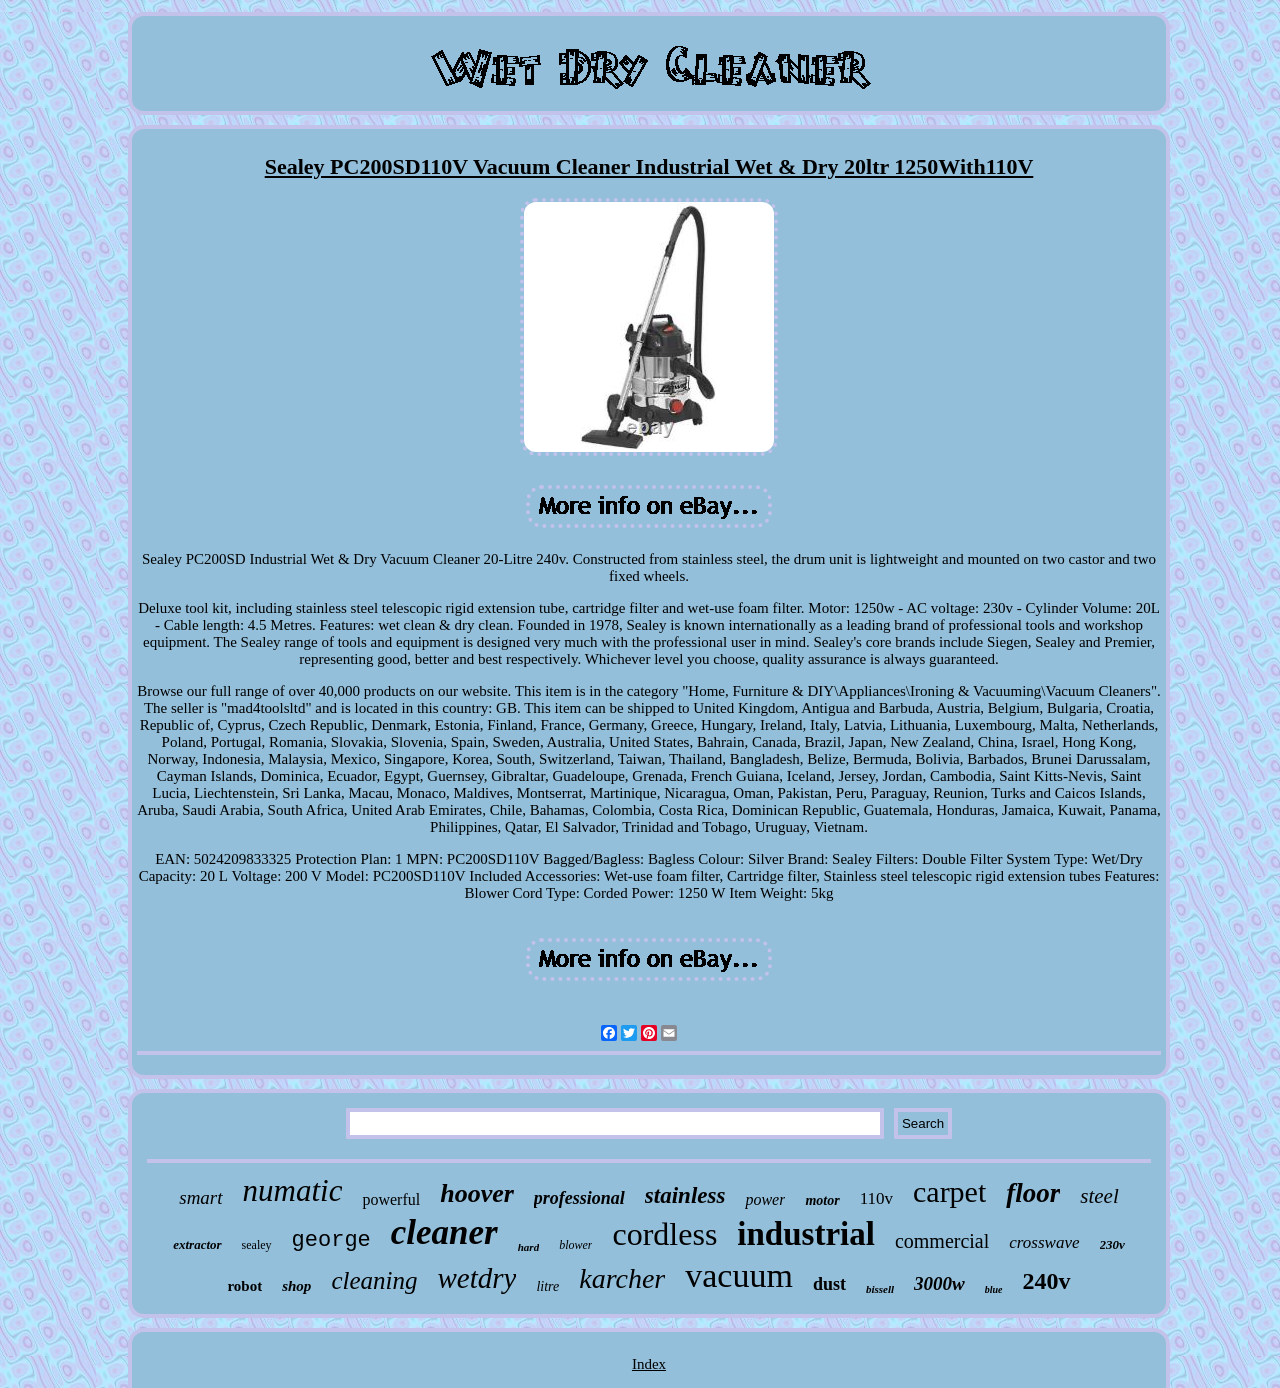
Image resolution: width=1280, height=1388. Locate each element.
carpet (949, 1191)
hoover (477, 1193)
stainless (685, 1195)
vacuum (739, 1275)
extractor (197, 1244)
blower (575, 1245)
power (765, 1199)
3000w (939, 1283)
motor (822, 1200)
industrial (806, 1234)
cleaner (444, 1232)
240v (1047, 1281)
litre (547, 1286)
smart (200, 1197)
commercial (942, 1241)
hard (528, 1247)
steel (1099, 1196)
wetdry (476, 1278)
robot (244, 1286)
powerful (391, 1199)
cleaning (374, 1280)
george (331, 1240)
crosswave (1044, 1242)
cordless (664, 1234)
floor (1033, 1193)
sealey (257, 1245)
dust (829, 1284)
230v (1112, 1244)
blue (994, 1289)
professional (579, 1198)
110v (876, 1198)
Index (649, 1364)
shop (296, 1286)
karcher (622, 1278)
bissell (880, 1289)
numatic (293, 1190)
